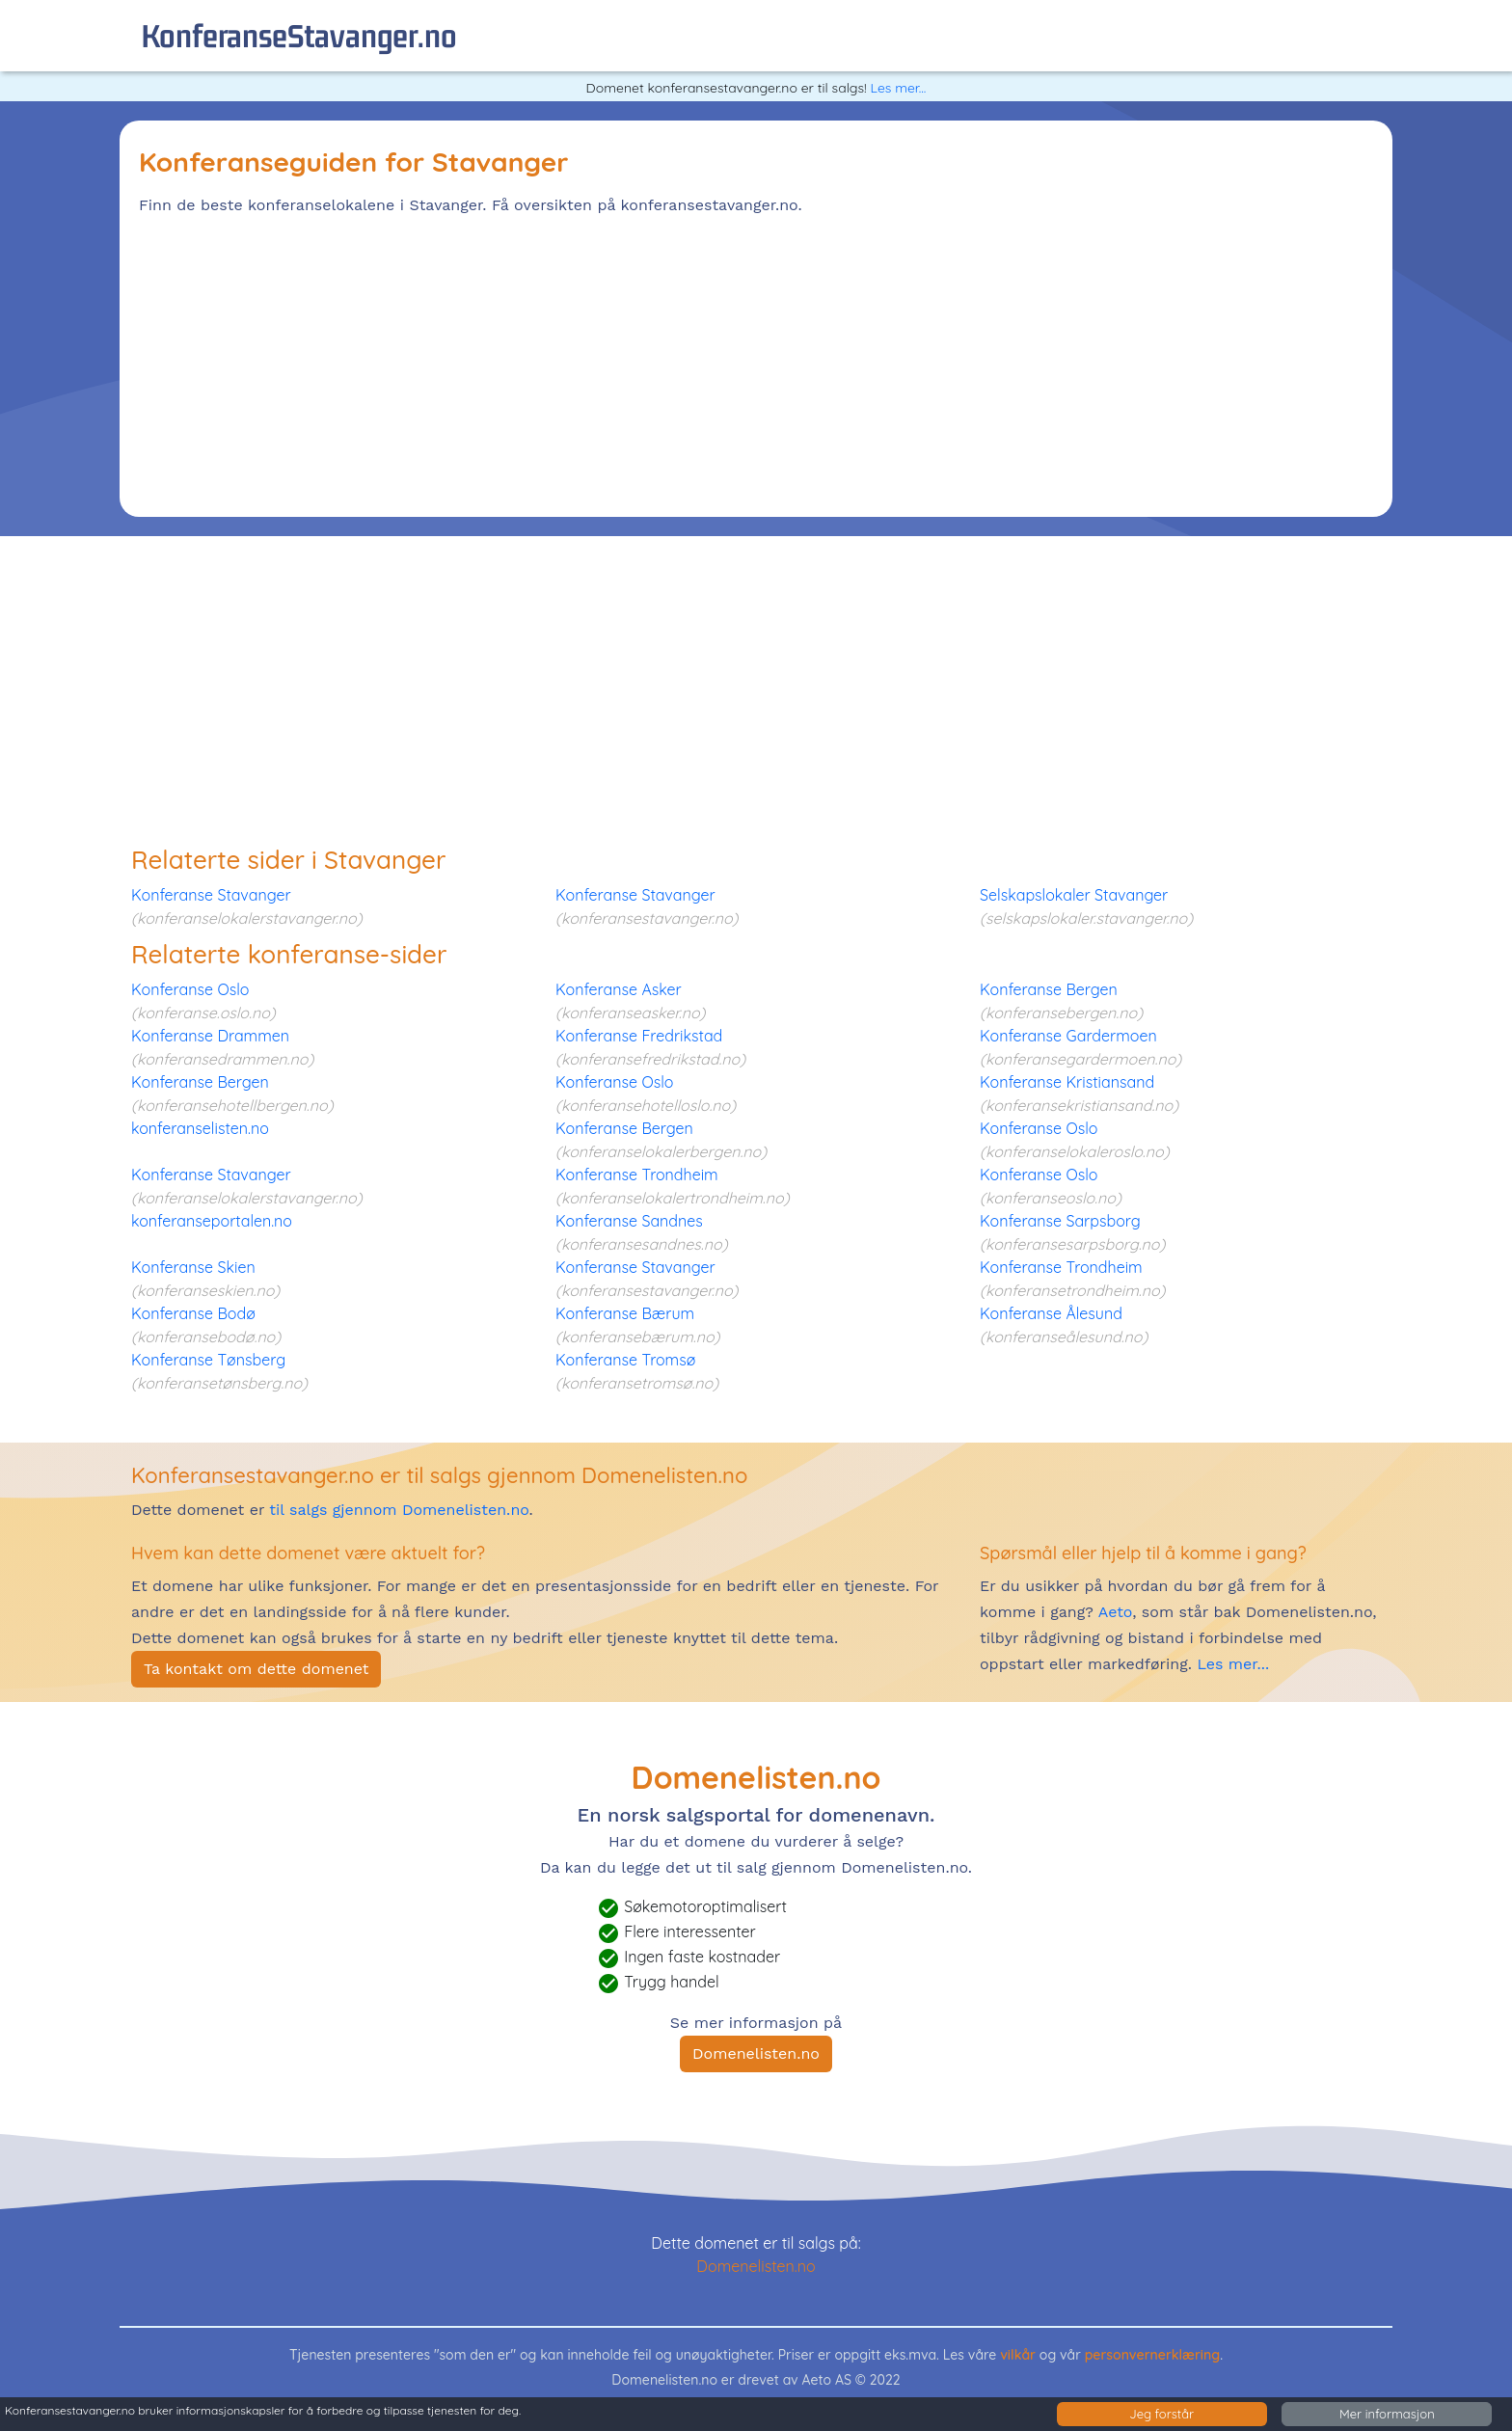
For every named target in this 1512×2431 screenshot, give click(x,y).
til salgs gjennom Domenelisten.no (398, 1509)
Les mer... (898, 87)
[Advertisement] (717, 363)
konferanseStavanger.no (299, 35)
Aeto (1113, 1612)
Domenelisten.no (756, 2053)
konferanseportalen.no (211, 1220)
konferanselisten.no (200, 1128)
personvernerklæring (1153, 2354)
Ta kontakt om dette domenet (256, 1669)
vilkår (1018, 2354)
